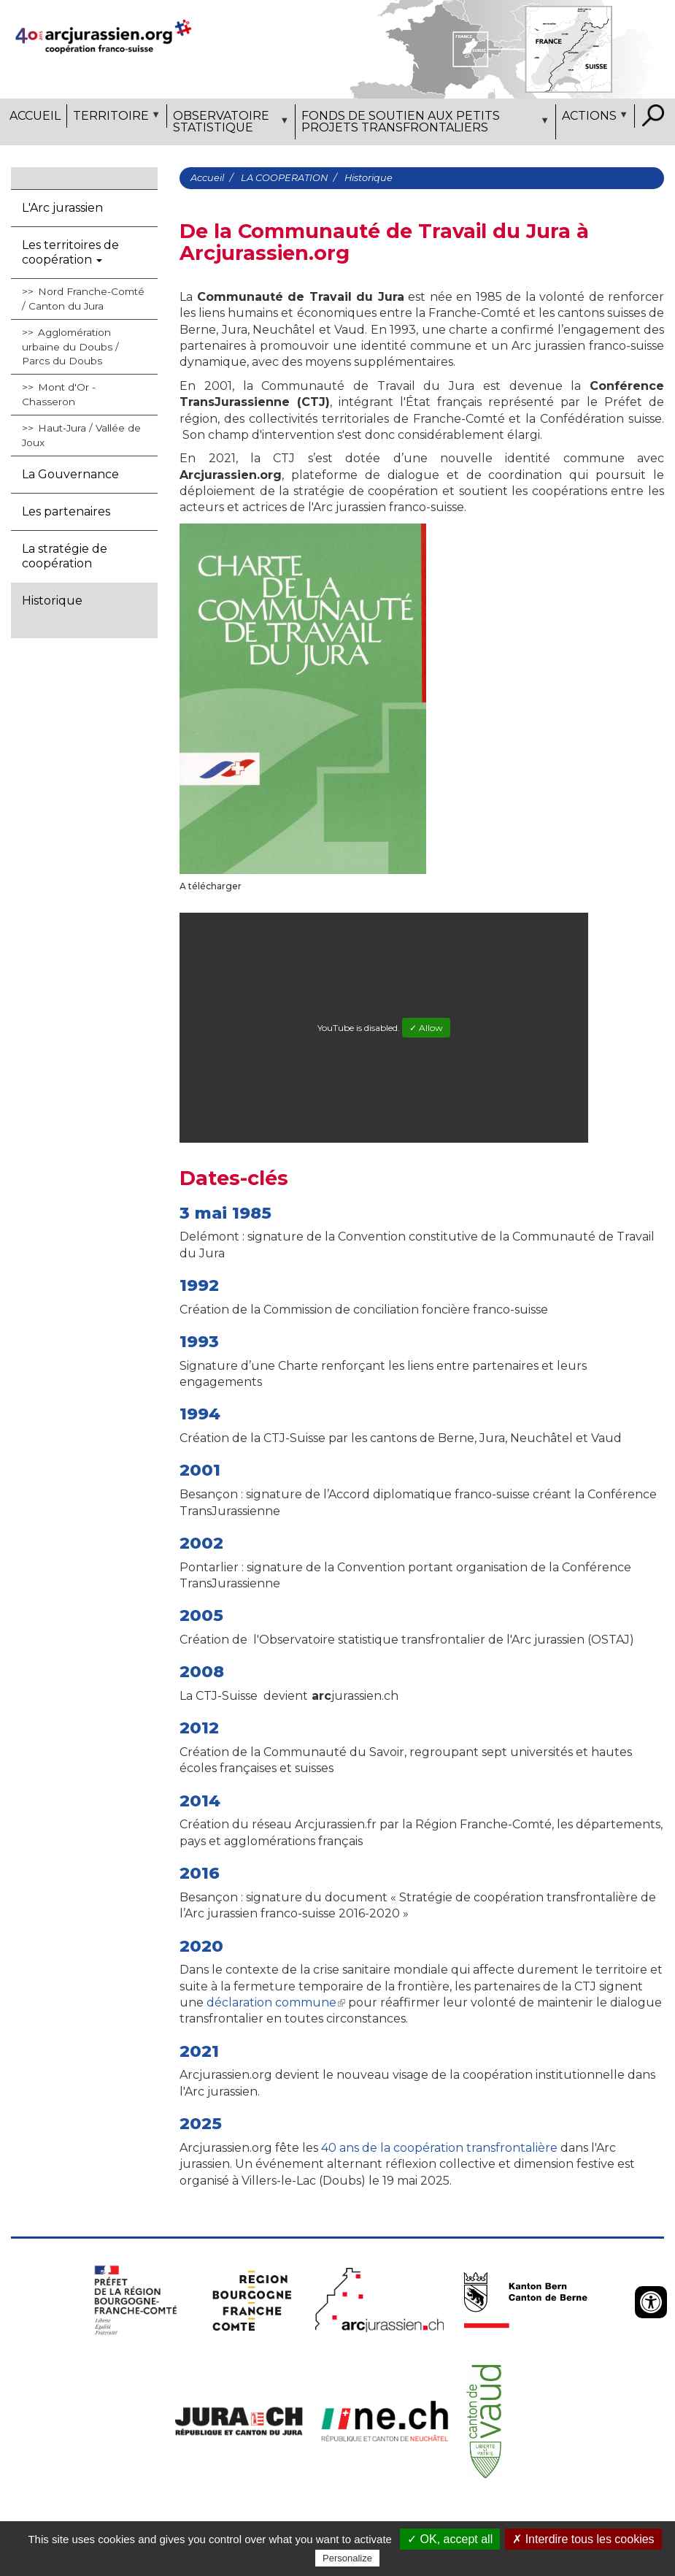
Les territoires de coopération (70, 252)
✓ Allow (426, 1027)
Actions (593, 118)
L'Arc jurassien (62, 208)
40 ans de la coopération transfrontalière (439, 2148)
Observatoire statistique (229, 124)
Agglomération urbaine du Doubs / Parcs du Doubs (70, 346)
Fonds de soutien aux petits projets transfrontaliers (424, 124)
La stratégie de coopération (64, 556)
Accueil (35, 116)
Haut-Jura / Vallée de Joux (81, 435)
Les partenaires (66, 511)
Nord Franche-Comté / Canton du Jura (83, 298)
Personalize (347, 2558)
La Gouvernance (70, 474)
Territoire (115, 118)
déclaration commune (274, 2002)
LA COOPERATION (284, 177)
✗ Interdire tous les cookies (583, 2539)
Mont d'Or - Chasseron (59, 394)
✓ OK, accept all (450, 2539)
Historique (52, 600)
